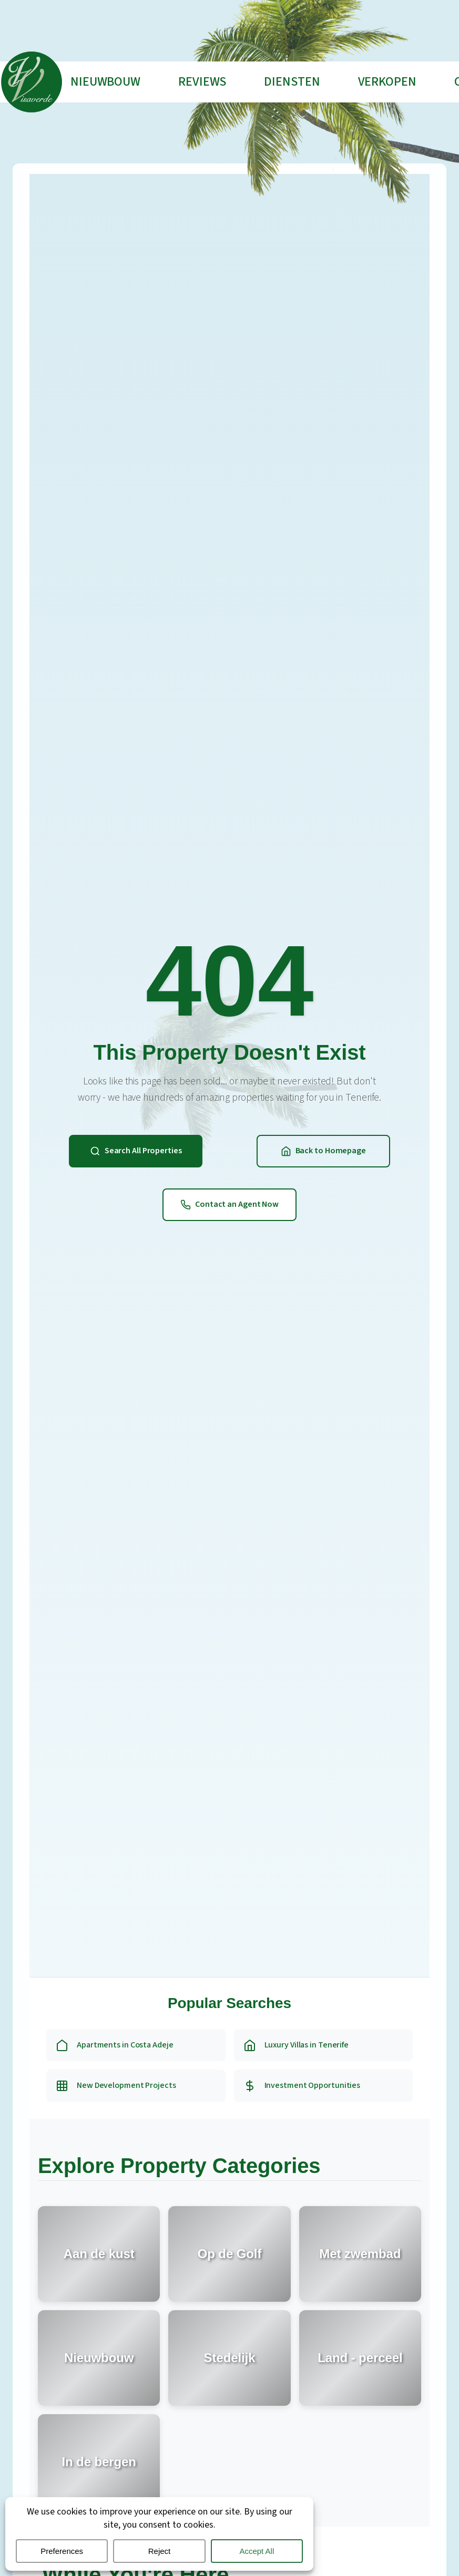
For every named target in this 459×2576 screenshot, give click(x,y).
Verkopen (387, 82)
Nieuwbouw (105, 82)
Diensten (292, 82)
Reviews (202, 82)
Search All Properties (136, 1150)
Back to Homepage (323, 1150)
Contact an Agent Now (229, 1204)
